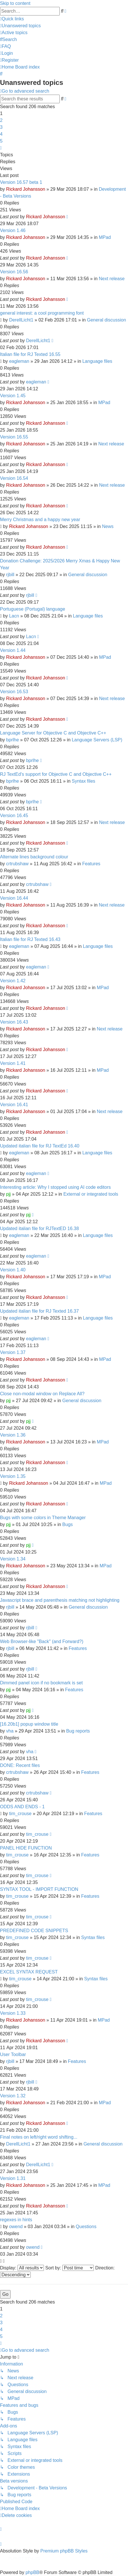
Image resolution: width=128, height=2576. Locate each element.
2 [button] (1, 120)
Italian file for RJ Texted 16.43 (30, 939)
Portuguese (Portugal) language (32, 609)
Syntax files (83, 781)
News (107, 526)
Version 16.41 (14, 1104)
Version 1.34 (13, 1558)
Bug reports (78, 1731)
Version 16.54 (14, 478)
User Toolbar (13, 2054)
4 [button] (1, 134)
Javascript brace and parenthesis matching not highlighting (59, 1600)
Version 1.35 (13, 1476)
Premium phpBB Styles (64, 2550)
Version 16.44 (14, 898)
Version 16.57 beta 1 (21, 182)
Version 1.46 (13, 230)
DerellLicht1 (21, 319)
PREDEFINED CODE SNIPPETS (34, 1930)
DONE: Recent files (20, 1765)
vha (9, 1731)
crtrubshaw (17, 863)
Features (91, 863)
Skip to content (15, 3)
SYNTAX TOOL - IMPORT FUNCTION (39, 1889)
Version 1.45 (13, 395)
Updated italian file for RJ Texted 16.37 (39, 1311)
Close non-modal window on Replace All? (42, 1393)
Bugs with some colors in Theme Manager (43, 1517)
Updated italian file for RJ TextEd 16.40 (39, 1145)
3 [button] (1, 127)
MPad (105, 237)
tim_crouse (20, 1813)
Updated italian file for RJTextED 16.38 (39, 1228)
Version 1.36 (13, 1435)
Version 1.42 (13, 980)
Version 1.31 (13, 2178)
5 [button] (1, 141)
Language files (97, 361)
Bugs (67, 1524)
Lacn (14, 615)
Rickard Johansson (25, 189)
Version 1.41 (13, 1063)
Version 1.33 (13, 2013)
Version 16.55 (14, 436)
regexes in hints (16, 2219)
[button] (1, 147)
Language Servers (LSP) (97, 739)
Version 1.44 (13, 650)
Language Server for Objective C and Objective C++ (53, 732)
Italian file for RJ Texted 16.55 (30, 354)
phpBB (32, 2572)
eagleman (19, 361)
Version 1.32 (13, 2095)
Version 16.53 (14, 691)
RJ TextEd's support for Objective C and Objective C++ (56, 774)
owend (16, 2226)
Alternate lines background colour (34, 856)
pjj (8, 1194)
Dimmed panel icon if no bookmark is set (41, 1682)
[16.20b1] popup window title (29, 1724)
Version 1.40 (13, 1269)
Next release (112, 278)
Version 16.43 (14, 1022)
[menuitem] (20, 25)
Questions (86, 2226)
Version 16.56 (14, 271)
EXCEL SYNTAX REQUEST (29, 1971)
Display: (22, 2267)
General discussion (106, 319)
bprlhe (12, 739)
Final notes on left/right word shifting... (38, 2137)
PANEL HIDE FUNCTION (26, 1848)
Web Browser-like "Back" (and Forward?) (41, 1641)
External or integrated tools (90, 1194)
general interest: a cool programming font (42, 313)
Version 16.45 (14, 815)
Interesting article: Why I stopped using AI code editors (55, 1187)
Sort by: (69, 2267)
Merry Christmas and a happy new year (40, 519)
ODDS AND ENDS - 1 (22, 1806)
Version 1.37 (13, 1352)
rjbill (10, 574)
